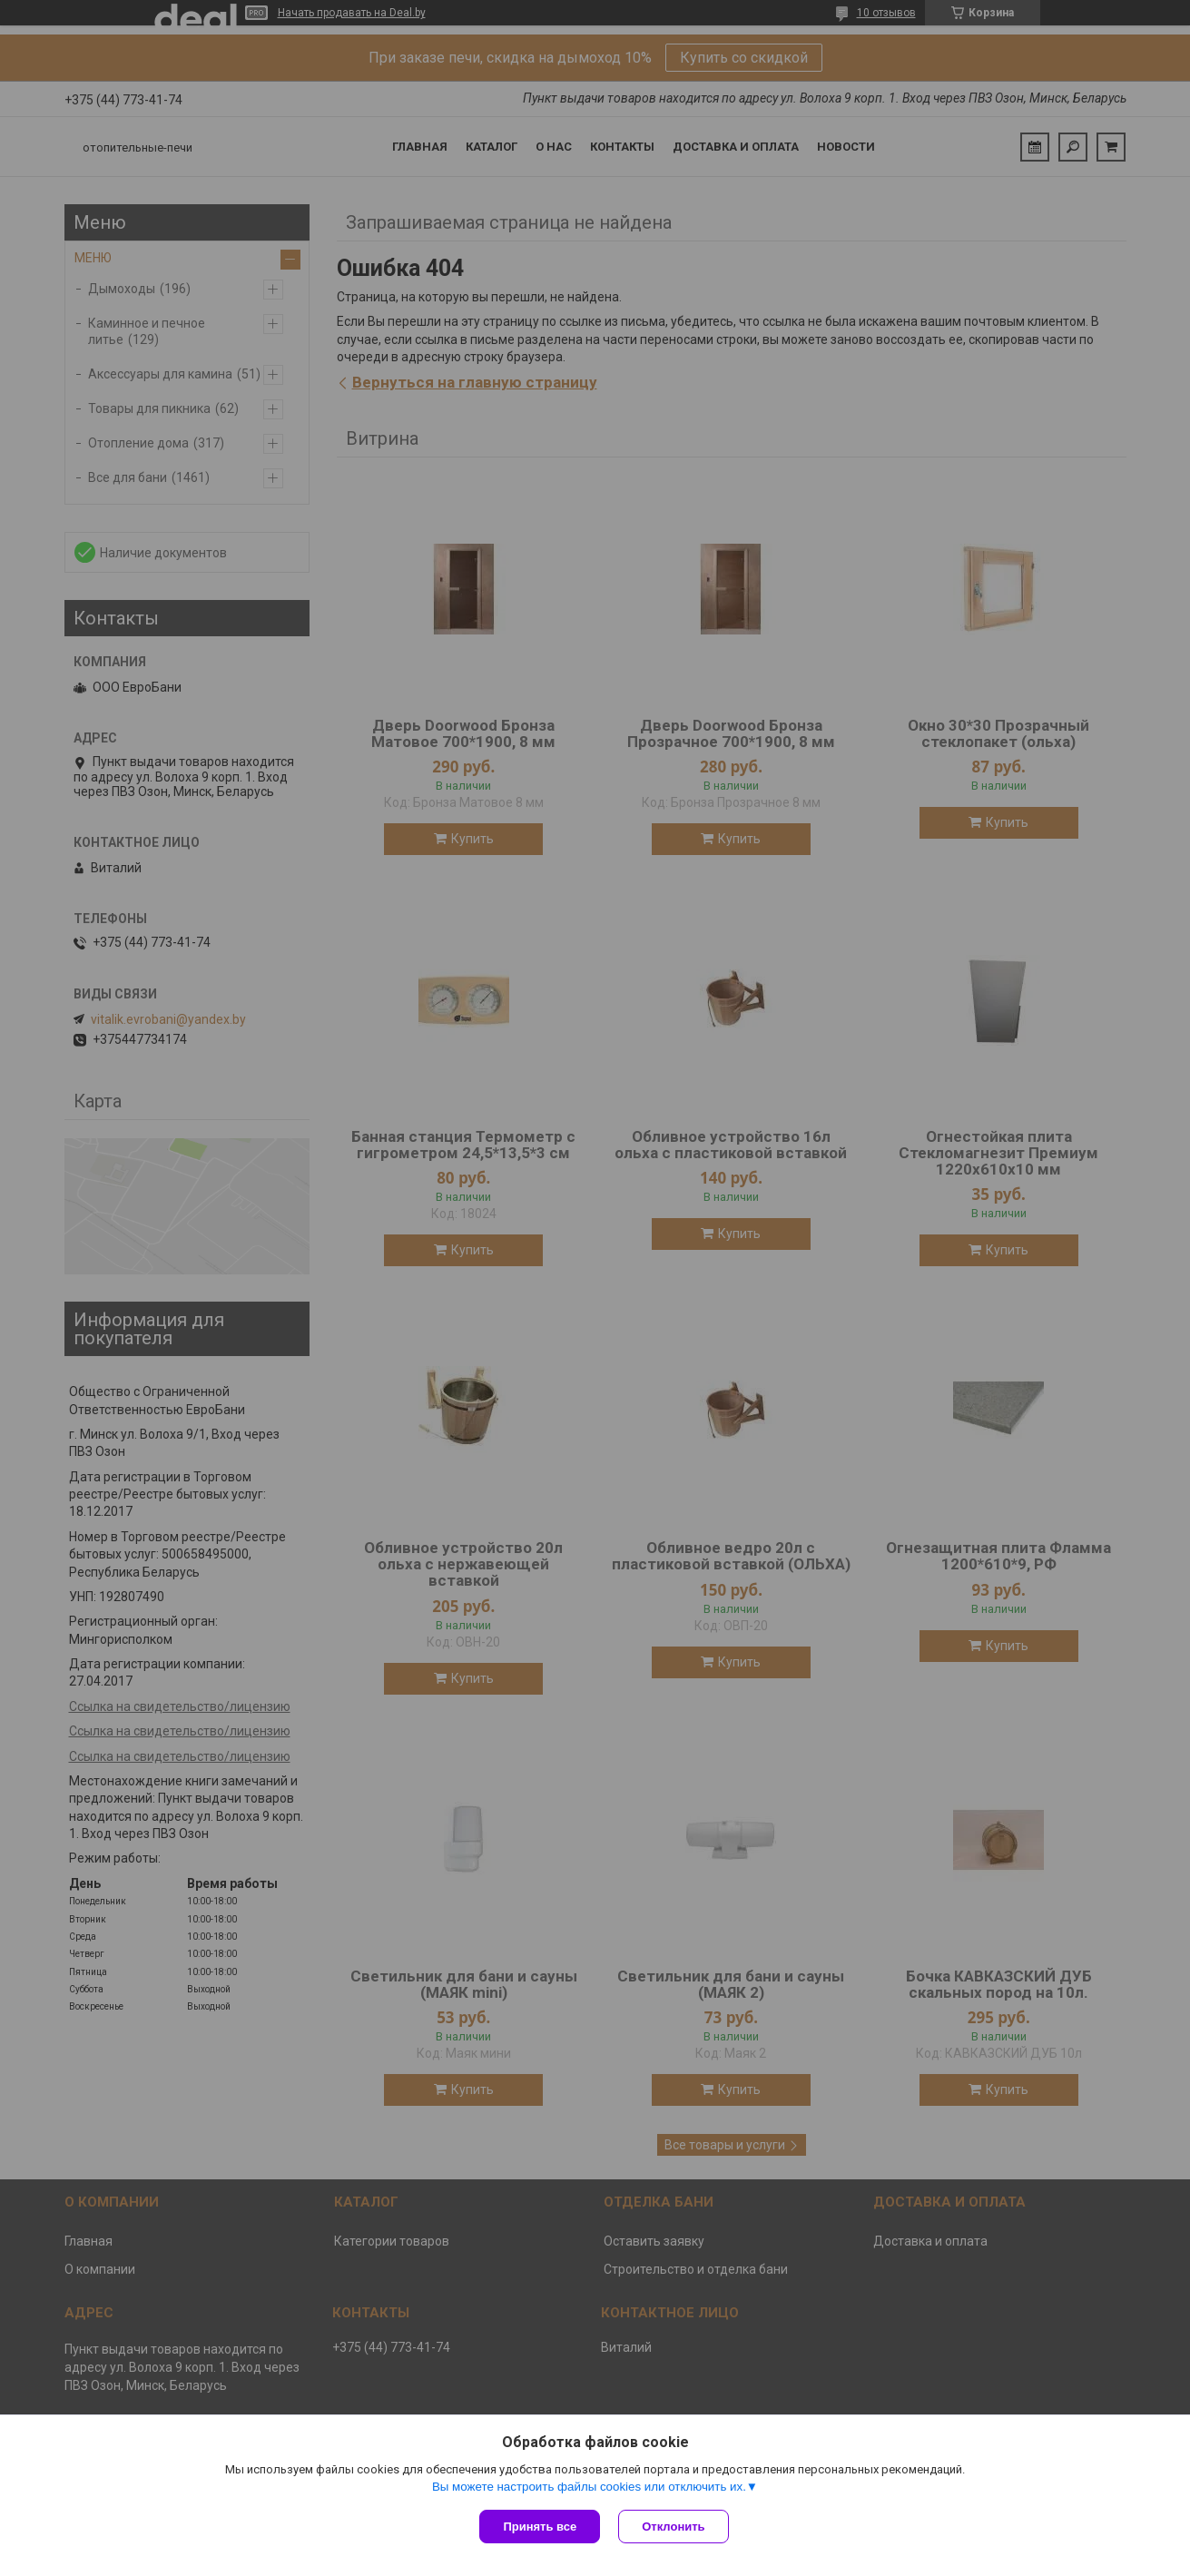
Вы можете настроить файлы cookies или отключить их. (589, 2486)
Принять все (539, 2526)
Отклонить (673, 2526)
